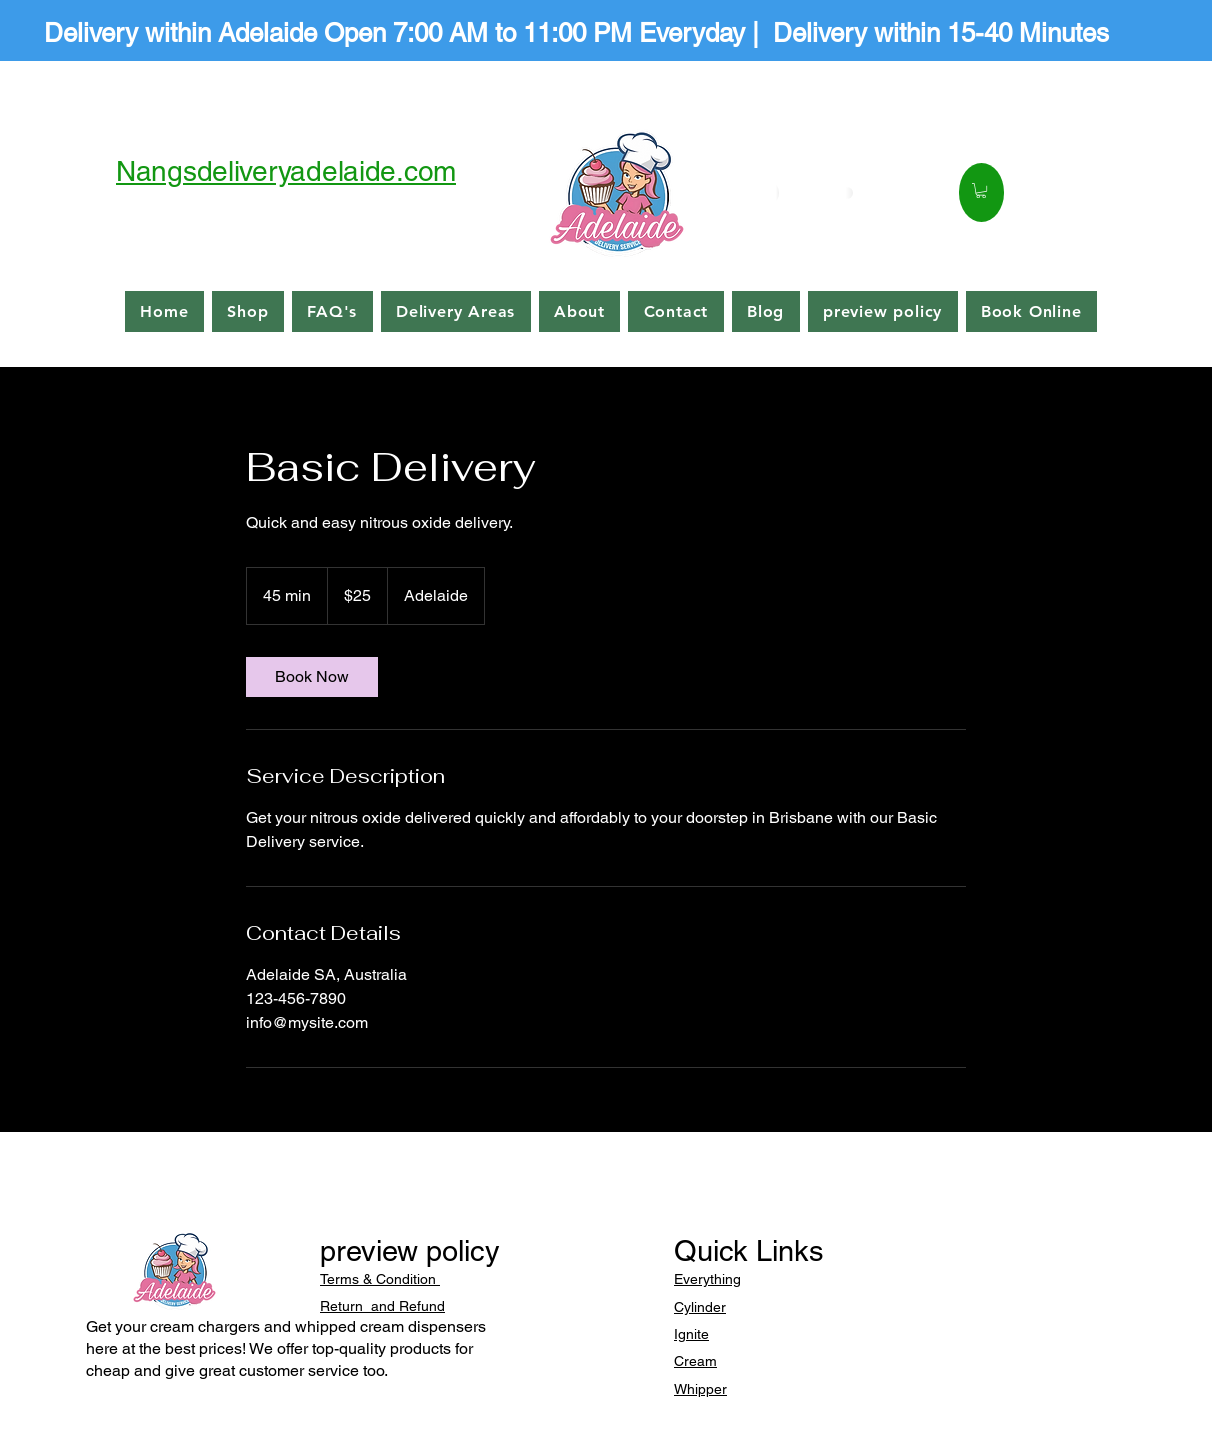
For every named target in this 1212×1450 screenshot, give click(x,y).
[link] (312, 677)
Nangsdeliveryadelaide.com (286, 171)
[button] (981, 190)
